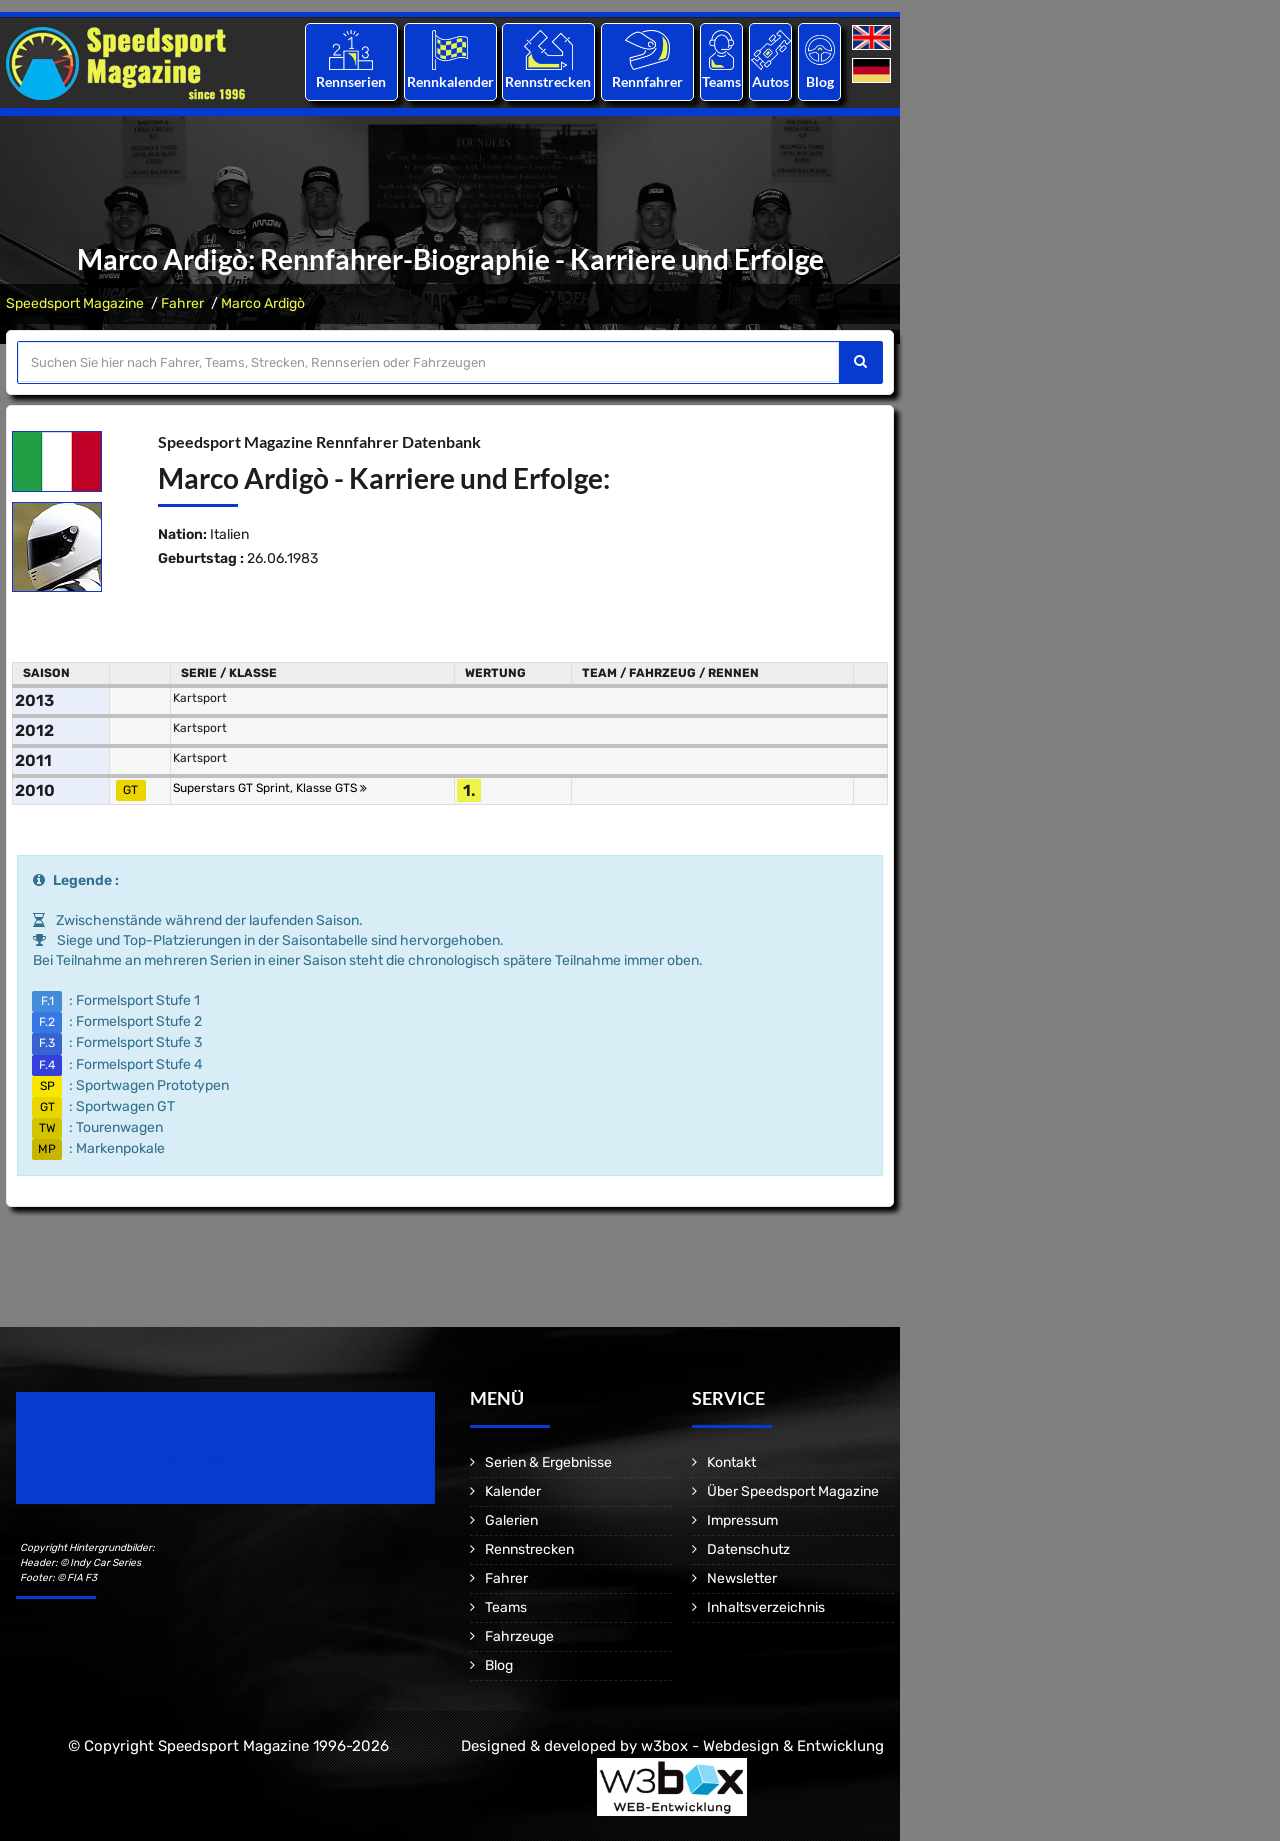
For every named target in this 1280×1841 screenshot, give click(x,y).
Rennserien (351, 81)
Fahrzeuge (519, 1636)
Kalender (513, 1491)
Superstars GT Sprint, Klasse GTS (270, 788)
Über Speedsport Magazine (793, 1491)
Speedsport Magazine (75, 303)
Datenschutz (748, 1549)
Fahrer (182, 303)
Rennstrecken (549, 81)
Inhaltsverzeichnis (766, 1607)
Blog (820, 81)
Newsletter (742, 1578)
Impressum (742, 1520)
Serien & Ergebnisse (548, 1462)
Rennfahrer (647, 81)
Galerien (511, 1520)
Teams (721, 81)
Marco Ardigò (263, 303)
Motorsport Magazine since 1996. (130, 1461)
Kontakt (731, 1462)
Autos (770, 81)
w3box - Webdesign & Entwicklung (762, 1746)
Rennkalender (449, 81)
